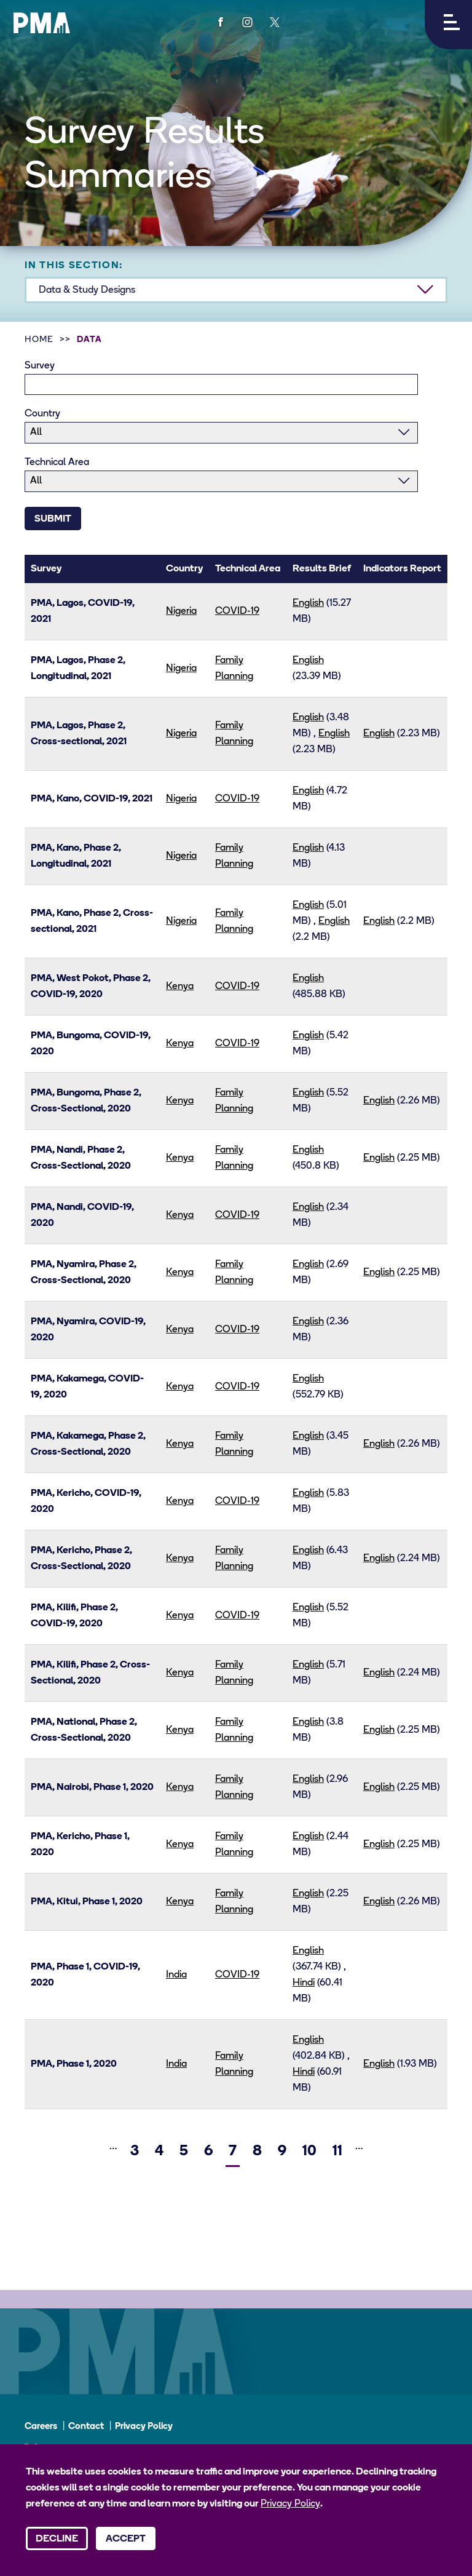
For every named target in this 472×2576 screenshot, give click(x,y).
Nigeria (181, 611)
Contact (86, 2426)
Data (89, 339)
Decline (57, 2539)
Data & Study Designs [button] (87, 290)
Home (39, 339)
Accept (126, 2539)
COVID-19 (237, 611)
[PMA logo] (42, 22)
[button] (448, 24)
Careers (41, 2426)
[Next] (381, 2147)
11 (338, 2149)
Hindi (304, 1983)
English (308, 603)
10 (311, 2149)
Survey (40, 366)
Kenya (180, 987)
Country (42, 414)
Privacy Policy (144, 2426)
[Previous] (91, 2147)
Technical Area (57, 462)
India (176, 1975)
